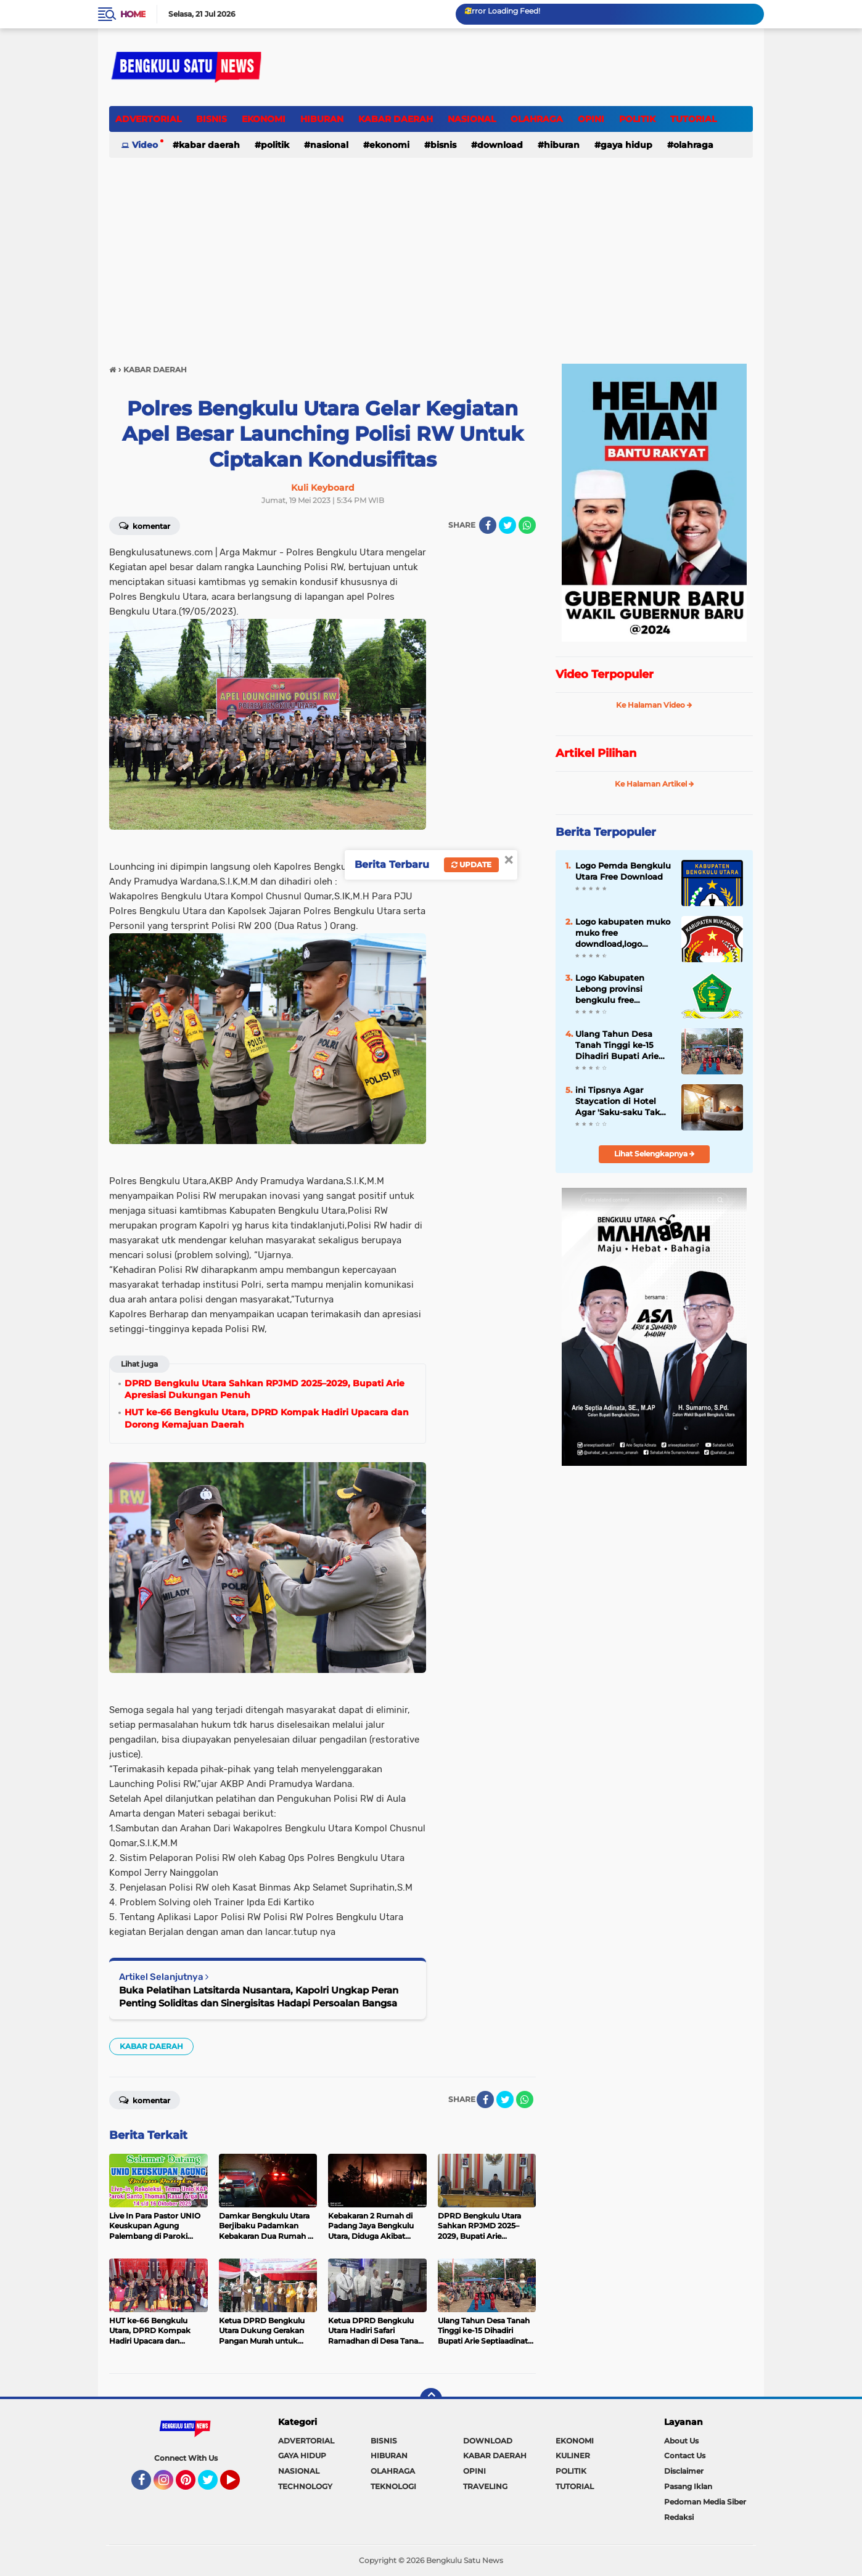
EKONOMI (263, 119)
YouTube (238, 2485)
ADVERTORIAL (148, 119)
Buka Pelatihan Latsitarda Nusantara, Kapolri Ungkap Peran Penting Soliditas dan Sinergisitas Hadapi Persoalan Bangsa (258, 1996)
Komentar (144, 525)
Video (145, 144)
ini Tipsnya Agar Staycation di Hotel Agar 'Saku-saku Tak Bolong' (617, 1101)
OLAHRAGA (537, 119)
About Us (681, 2440)
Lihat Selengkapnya (654, 1153)
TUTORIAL (693, 119)
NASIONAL (472, 119)
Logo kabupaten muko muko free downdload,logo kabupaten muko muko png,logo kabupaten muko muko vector (622, 933)
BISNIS (211, 119)
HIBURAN (321, 119)
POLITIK (637, 119)
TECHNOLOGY (305, 2486)
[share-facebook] (487, 525)
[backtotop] (431, 2399)
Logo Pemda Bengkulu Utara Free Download (623, 871)
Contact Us (684, 2455)
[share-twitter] (507, 525)
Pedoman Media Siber (705, 2501)
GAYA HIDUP (626, 144)
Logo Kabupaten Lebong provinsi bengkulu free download (609, 989)
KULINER (573, 2455)
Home (133, 14)
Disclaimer (684, 2471)
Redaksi (679, 2517)
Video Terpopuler (605, 674)
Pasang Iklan (688, 2486)
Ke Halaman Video (654, 704)
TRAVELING (485, 2486)
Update (471, 864)
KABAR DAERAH (395, 119)
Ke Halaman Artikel (654, 783)
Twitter (213, 2485)
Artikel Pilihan (596, 753)
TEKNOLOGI (393, 2486)
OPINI (591, 119)
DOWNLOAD (500, 144)
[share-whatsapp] (527, 525)
